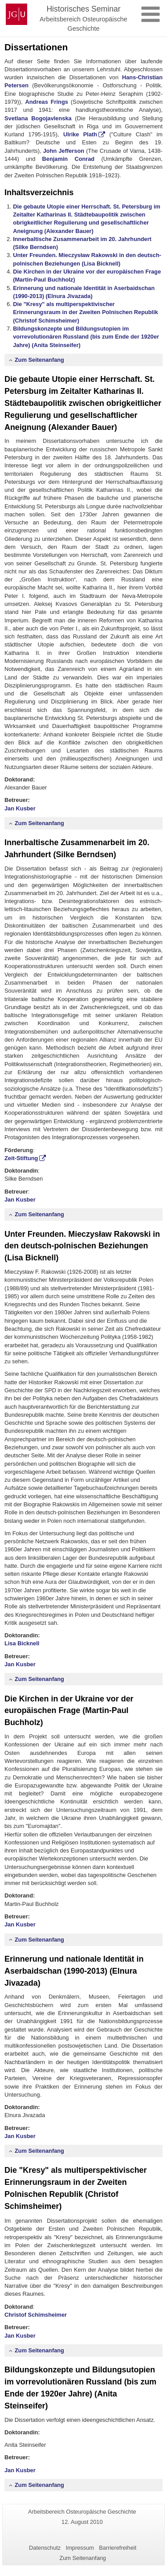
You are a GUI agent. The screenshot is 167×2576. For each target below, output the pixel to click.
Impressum (80, 2547)
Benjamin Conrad (68, 158)
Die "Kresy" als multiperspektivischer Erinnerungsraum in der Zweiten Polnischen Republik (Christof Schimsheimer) (85, 312)
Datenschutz (45, 2547)
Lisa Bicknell (21, 1643)
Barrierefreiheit (117, 2547)
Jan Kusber (20, 808)
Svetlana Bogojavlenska (38, 118)
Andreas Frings (46, 101)
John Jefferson (63, 150)
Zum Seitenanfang (39, 359)
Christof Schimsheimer (35, 2314)
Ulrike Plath (80, 134)
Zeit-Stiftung (21, 1158)
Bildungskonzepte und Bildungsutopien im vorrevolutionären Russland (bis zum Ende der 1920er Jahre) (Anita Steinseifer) (86, 336)
